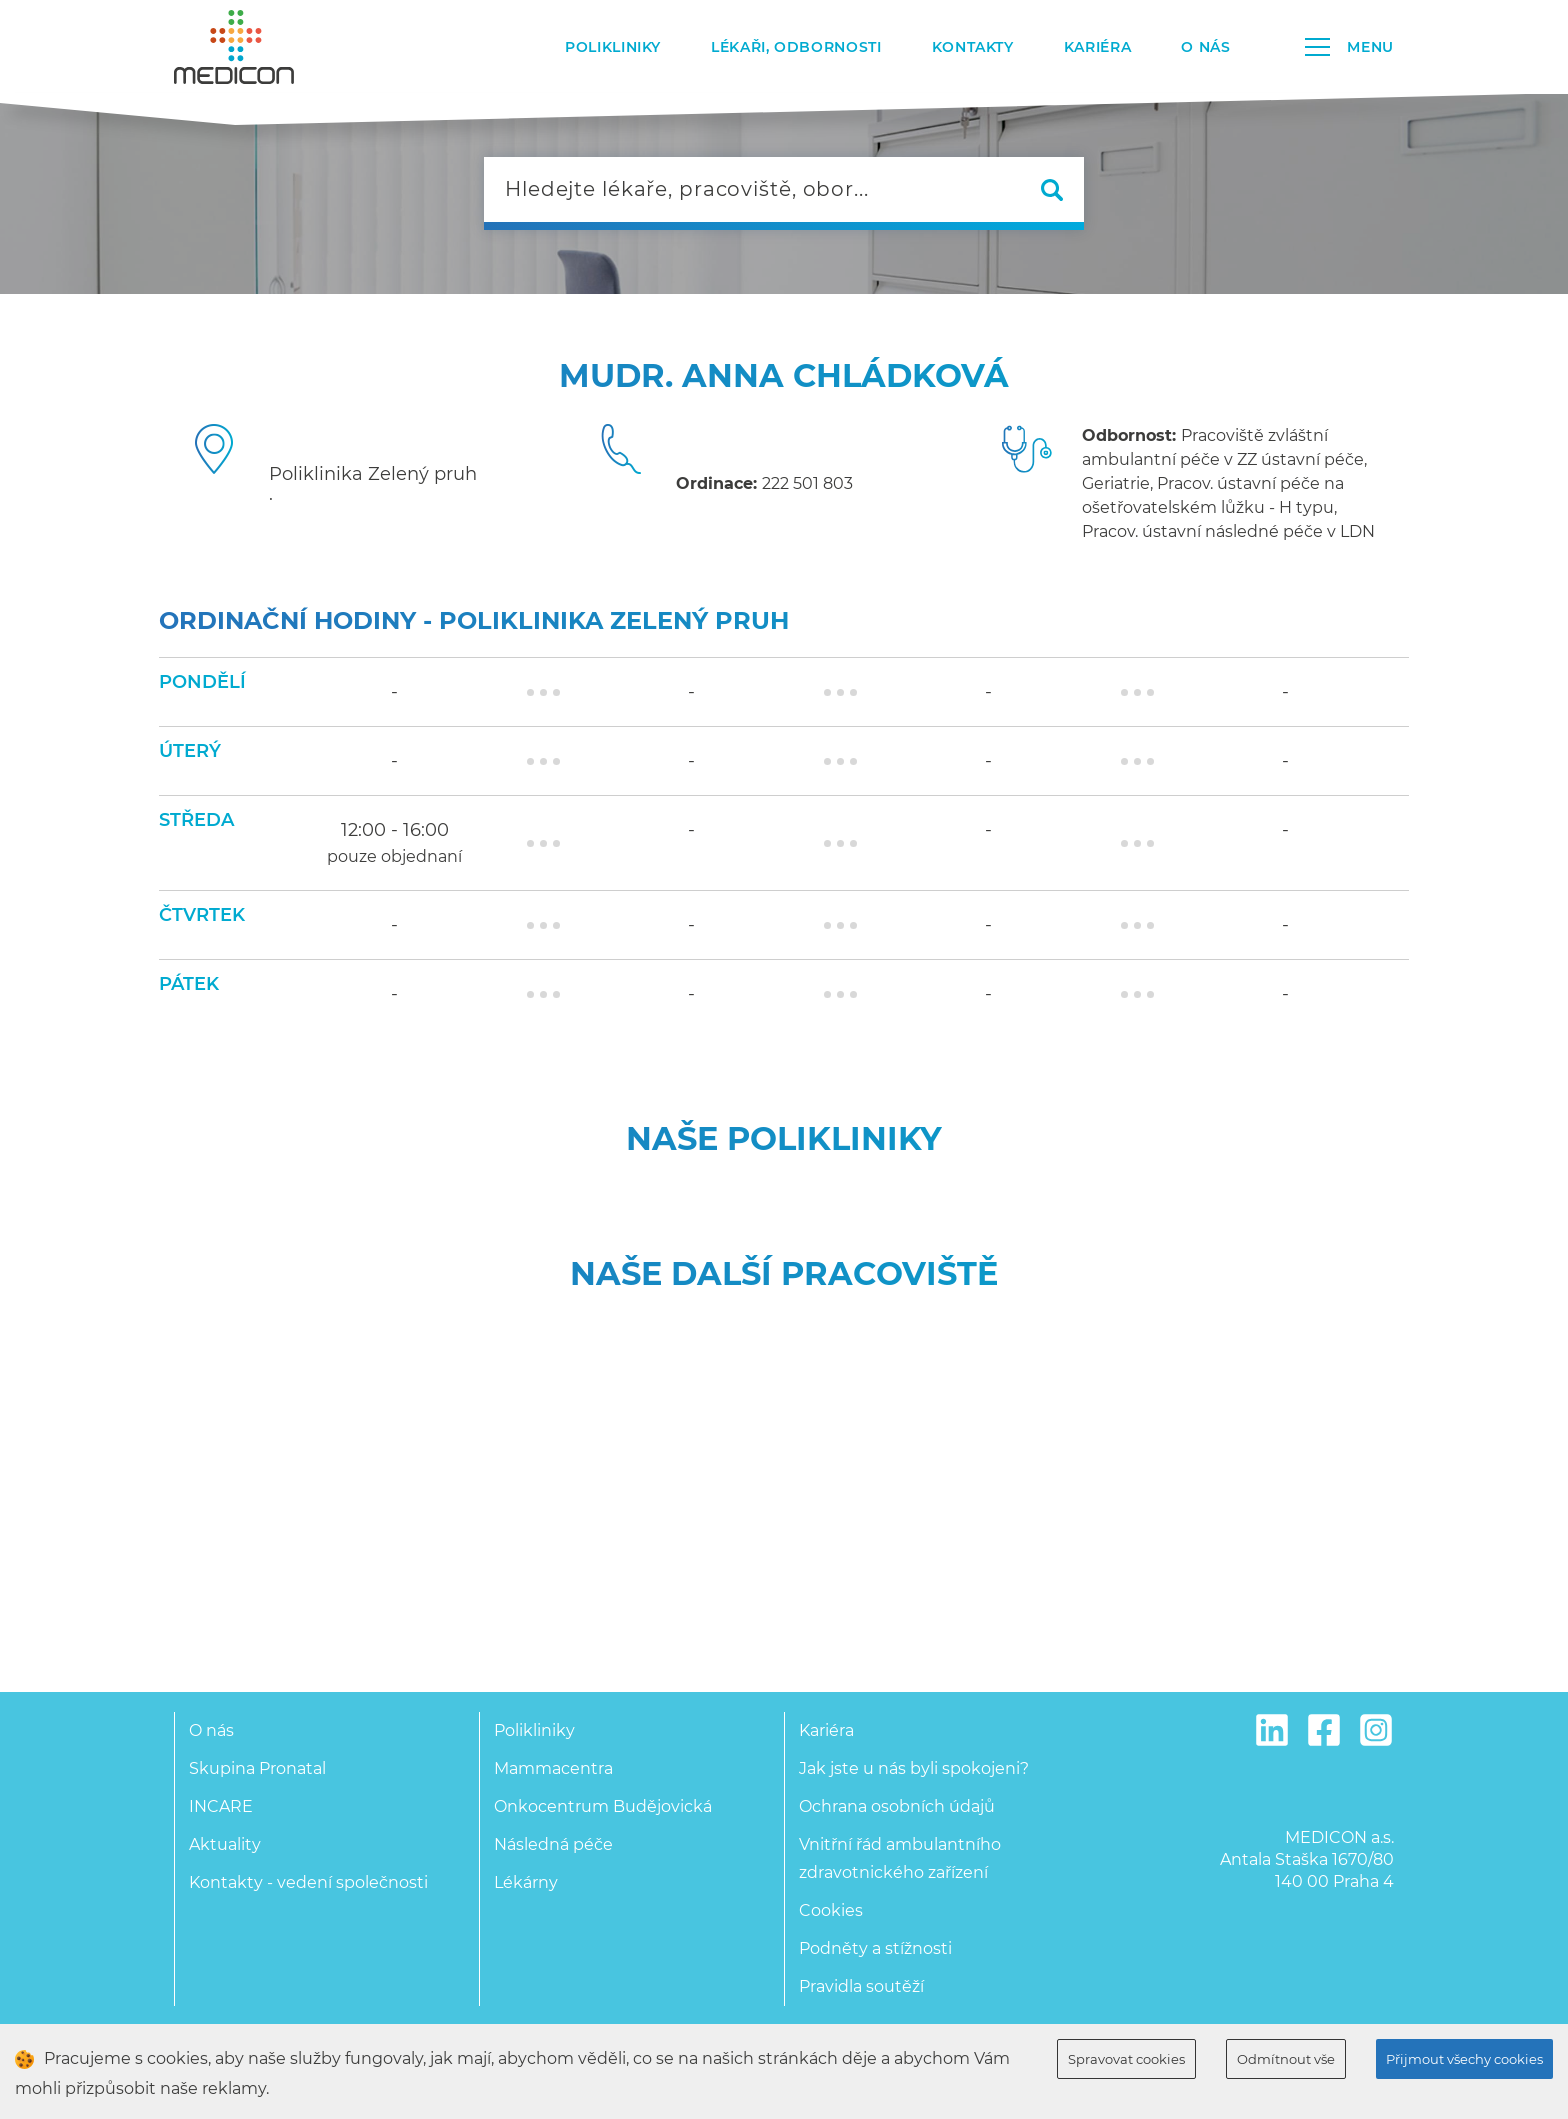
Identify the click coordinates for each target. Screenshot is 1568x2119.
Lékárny (526, 1882)
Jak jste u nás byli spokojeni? (914, 1768)
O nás (1205, 47)
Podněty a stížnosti (875, 1948)
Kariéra (1097, 47)
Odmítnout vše (1286, 2059)
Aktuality (225, 1844)
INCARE (221, 1806)
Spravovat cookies (1126, 2059)
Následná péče (553, 1844)
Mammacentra (553, 1768)
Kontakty (973, 47)
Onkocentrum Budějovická (603, 1806)
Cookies (831, 1910)
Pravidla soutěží (861, 1986)
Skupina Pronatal (257, 1768)
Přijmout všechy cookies (1464, 2059)
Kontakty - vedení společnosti (308, 1882)
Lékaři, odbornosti (796, 47)
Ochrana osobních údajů (897, 1806)
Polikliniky (613, 47)
